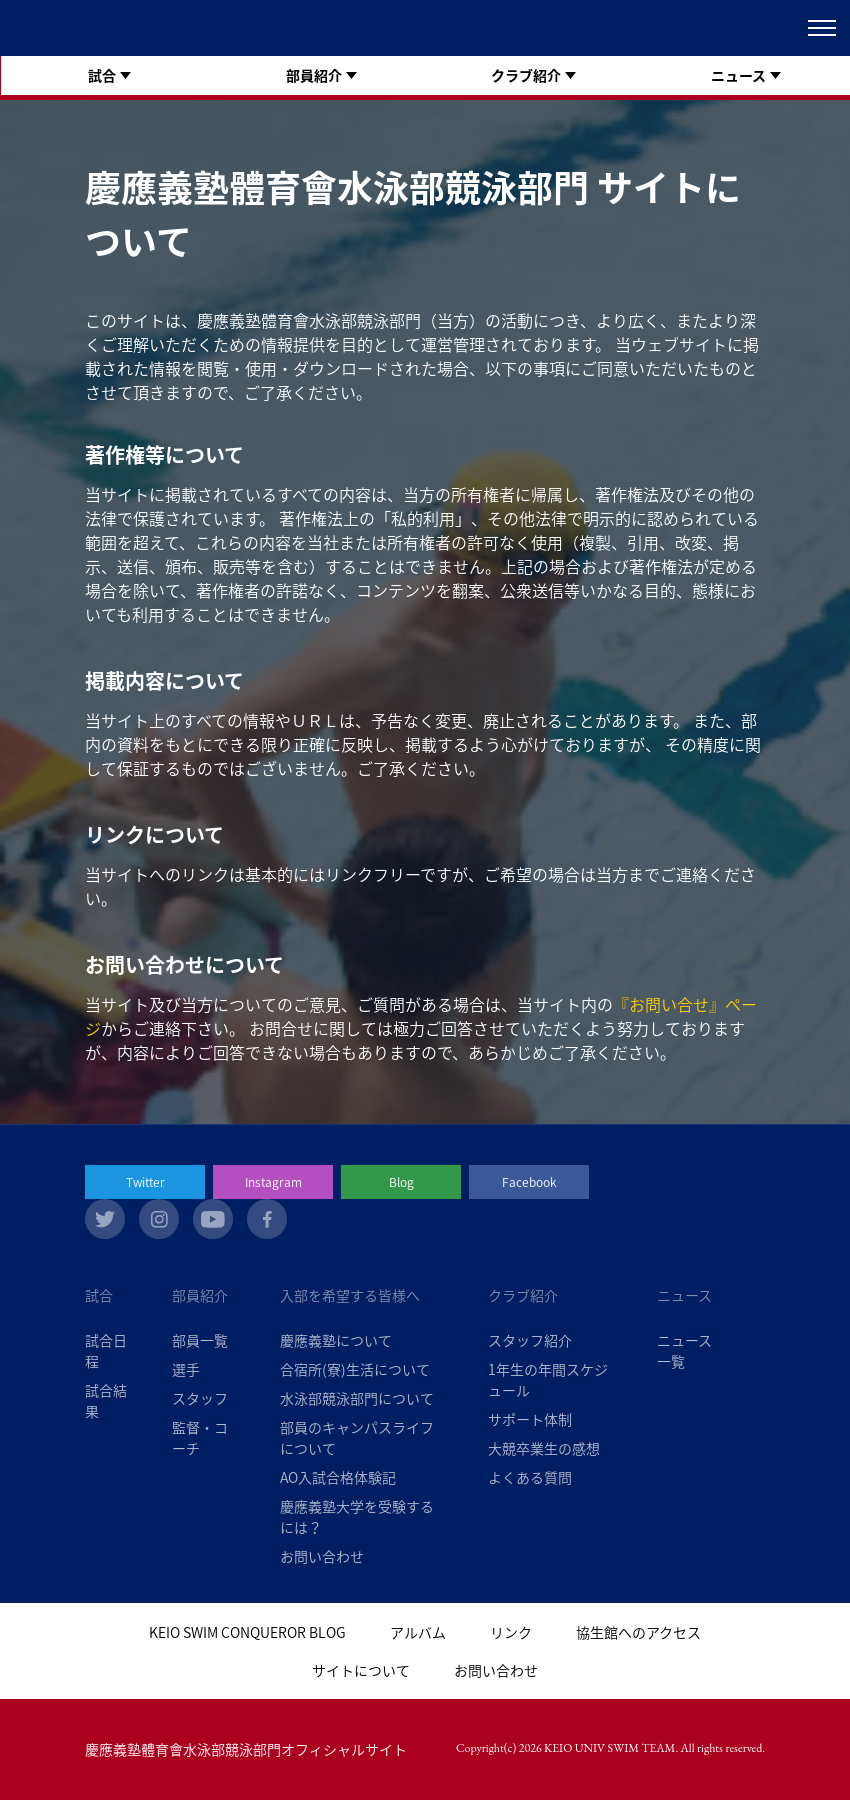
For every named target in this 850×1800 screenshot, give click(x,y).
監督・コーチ (200, 1437)
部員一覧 (200, 1340)
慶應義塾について (336, 1340)
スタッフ (200, 1398)
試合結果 (106, 1400)
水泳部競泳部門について (357, 1398)
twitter (105, 1219)
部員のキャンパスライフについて (357, 1437)
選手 (186, 1369)
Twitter (145, 1182)
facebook (267, 1219)
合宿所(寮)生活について (355, 1369)
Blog (401, 1182)
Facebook (529, 1182)
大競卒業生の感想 (544, 1448)
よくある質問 (530, 1477)
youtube (213, 1219)
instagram (159, 1219)
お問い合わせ (322, 1556)
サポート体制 (530, 1419)
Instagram (273, 1182)
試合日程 (106, 1350)
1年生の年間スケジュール (548, 1379)
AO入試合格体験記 (338, 1477)
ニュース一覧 (684, 1350)
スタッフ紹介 (530, 1340)
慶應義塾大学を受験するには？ (357, 1516)
